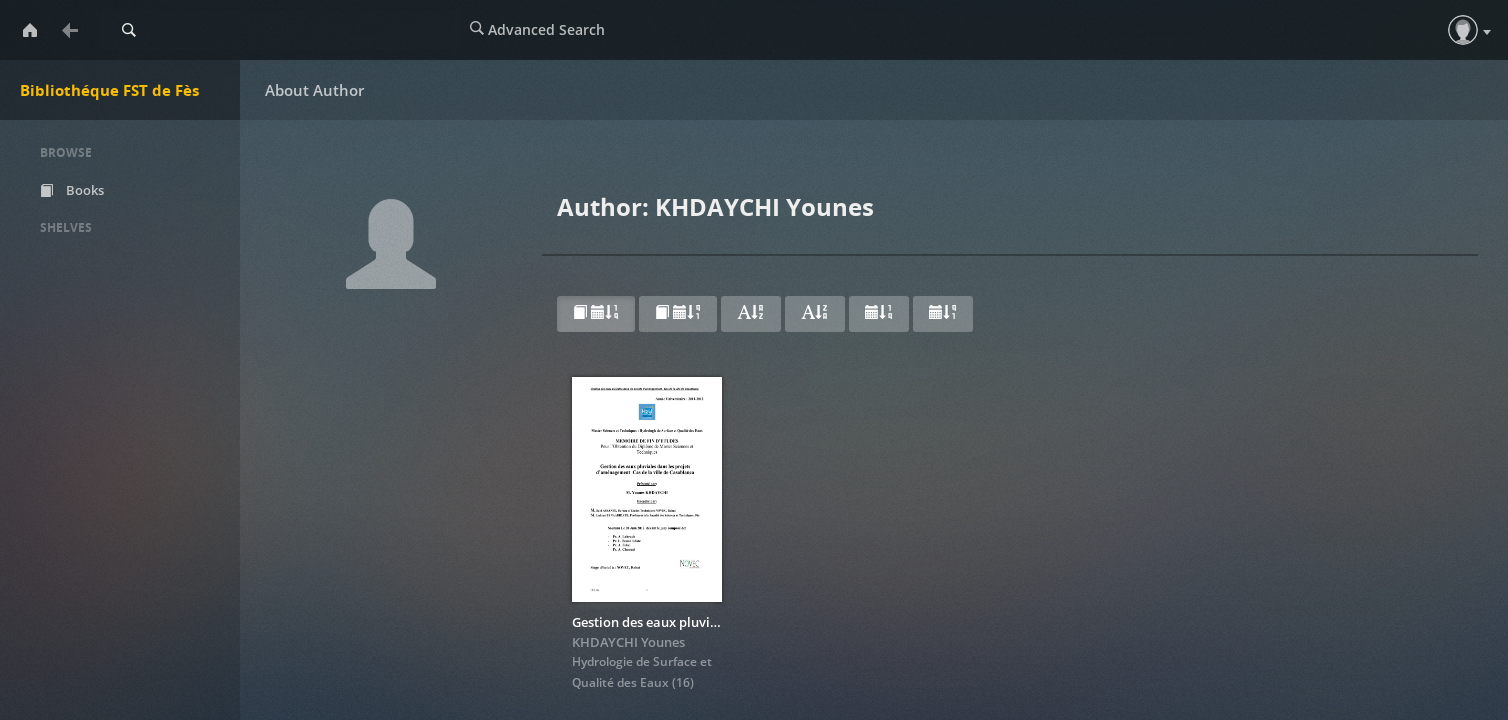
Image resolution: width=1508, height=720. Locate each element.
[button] (1463, 30)
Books (72, 190)
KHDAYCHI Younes (628, 642)
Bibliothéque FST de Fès (109, 90)
